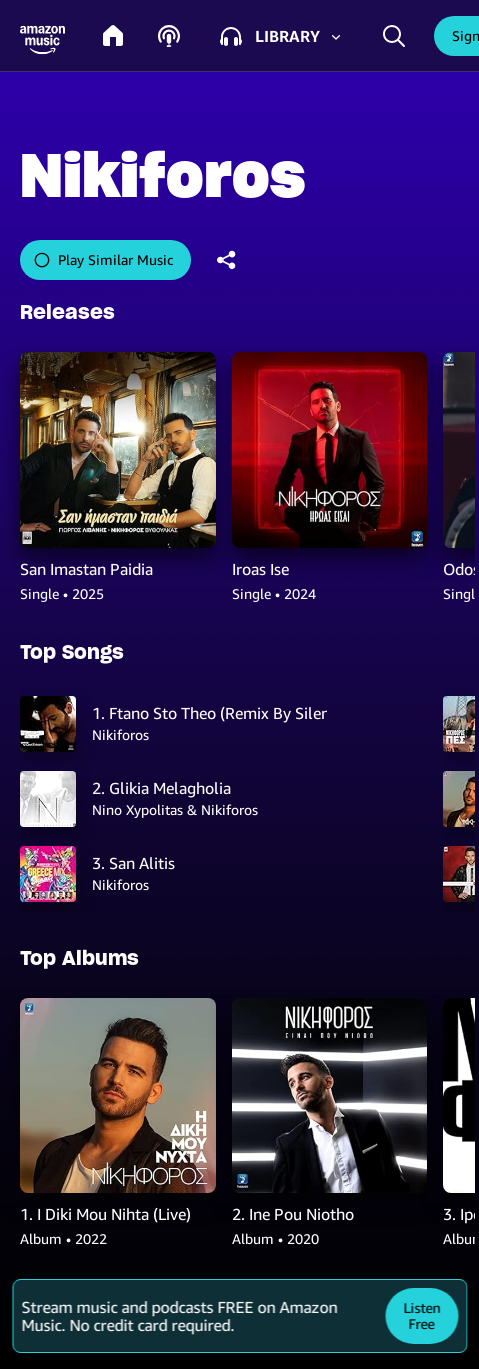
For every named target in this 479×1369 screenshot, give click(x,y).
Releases (67, 312)
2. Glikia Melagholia (161, 788)
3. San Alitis (133, 863)
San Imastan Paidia (86, 569)
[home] (113, 36)
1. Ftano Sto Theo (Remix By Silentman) (209, 713)
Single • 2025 (62, 593)
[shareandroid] (227, 260)
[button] (42, 40)
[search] (394, 35)
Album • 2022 (63, 1238)
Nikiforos (120, 734)
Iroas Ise (260, 569)
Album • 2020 (275, 1238)
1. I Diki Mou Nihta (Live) (105, 1214)
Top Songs (72, 652)
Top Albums (79, 958)
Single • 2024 (274, 593)
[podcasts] (169, 36)
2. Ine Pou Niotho (293, 1214)
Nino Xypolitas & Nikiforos (175, 809)
